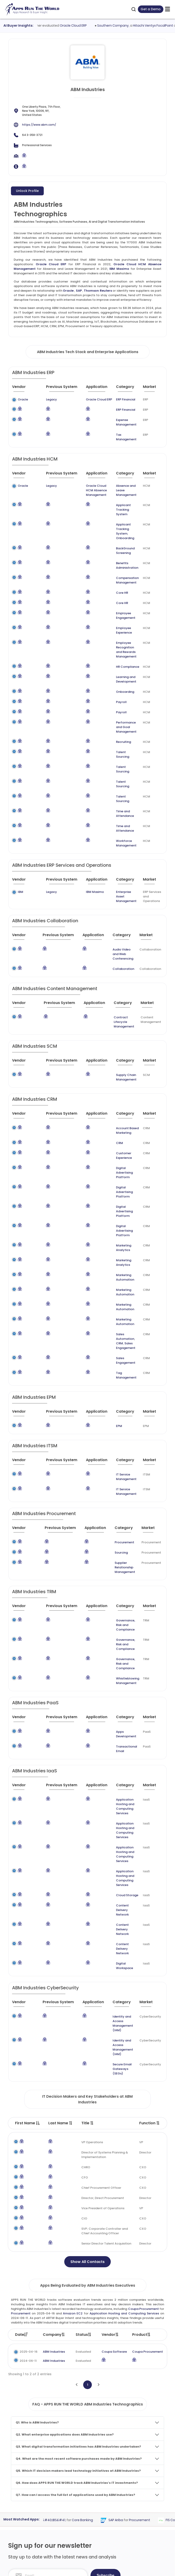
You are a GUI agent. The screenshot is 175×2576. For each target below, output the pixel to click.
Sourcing (111, 1434)
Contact (94, 2546)
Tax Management (119, 430)
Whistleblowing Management (116, 1544)
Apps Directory (99, 2428)
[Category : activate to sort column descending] (122, 388)
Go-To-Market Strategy (26, 2512)
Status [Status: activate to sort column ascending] (84, 2129)
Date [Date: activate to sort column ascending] (21, 2129)
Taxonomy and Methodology (109, 2503)
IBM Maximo (119, 269)
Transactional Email (122, 1605)
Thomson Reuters (98, 290)
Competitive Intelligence (27, 2503)
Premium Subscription (104, 2529)
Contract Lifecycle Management (118, 969)
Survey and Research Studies (29, 2529)
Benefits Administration (120, 547)
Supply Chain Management (114, 1022)
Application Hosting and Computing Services (119, 1658)
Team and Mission (101, 2494)
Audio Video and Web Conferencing (118, 906)
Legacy (40, 399)
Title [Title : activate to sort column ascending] (87, 1918)
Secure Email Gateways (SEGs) (117, 1866)
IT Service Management (114, 1358)
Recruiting (116, 719)
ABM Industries (54, 2147)
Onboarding (118, 520)
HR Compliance (120, 648)
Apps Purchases (99, 2411)
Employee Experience (117, 612)
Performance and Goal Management (123, 706)
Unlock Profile (27, 191)
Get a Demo (151, 9)
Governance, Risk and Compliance (120, 1499)
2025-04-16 (28, 2147)
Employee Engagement (119, 597)
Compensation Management (120, 562)
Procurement (114, 1424)
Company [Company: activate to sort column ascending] (54, 2129)
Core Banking (102, 2315)
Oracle (68, 290)
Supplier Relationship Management (120, 1446)
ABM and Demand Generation (30, 2494)
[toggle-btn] (167, 9)
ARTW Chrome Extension (106, 2463)
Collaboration (115, 919)
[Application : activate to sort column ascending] (88, 388)
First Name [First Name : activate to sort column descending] (27, 1918)
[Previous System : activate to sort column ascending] (53, 388)
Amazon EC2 (72, 2108)
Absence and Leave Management (123, 478)
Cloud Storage (115, 1731)
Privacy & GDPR (134, 2568)
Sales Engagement (114, 1236)
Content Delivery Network (117, 1743)
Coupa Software (114, 2147)
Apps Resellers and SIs (104, 2446)
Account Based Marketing (115, 1075)
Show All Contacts (87, 2056)
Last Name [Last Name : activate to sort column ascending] (60, 1918)
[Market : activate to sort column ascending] (152, 388)
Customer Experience (120, 1098)
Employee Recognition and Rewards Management (121, 631)
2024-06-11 (28, 2156)
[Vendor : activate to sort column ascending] (22, 388)
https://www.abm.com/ (39, 125)
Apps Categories (100, 2437)
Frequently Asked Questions (108, 2512)
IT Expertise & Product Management (35, 2520)
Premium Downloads (103, 2538)
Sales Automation (117, 1229)
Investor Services (20, 2546)
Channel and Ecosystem (26, 2538)
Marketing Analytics (119, 1168)
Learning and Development (119, 661)
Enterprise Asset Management (116, 853)
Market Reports (99, 2520)
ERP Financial (115, 399)
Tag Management (117, 1259)
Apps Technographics (104, 2454)
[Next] (99, 2180)
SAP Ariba (136, 2315)
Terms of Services (101, 2568)
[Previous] (76, 2180)
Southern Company (137, 25)
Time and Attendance (118, 772)
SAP (79, 290)
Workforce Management (119, 802)
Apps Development (121, 1595)
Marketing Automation (121, 1188)
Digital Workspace (118, 1786)
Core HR (115, 574)
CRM (107, 1088)
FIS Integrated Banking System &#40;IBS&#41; (49, 2315)
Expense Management (122, 420)
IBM (20, 851)
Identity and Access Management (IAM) (119, 1836)
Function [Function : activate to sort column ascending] (149, 1918)
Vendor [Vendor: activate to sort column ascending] (110, 2129)
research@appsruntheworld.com (36, 2453)
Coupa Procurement (143, 2104)
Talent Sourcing (121, 729)
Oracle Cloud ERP (97, 25)
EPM (115, 1307)
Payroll (114, 684)
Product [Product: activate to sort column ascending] (141, 2129)
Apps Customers (100, 2420)
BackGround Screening (118, 532)
